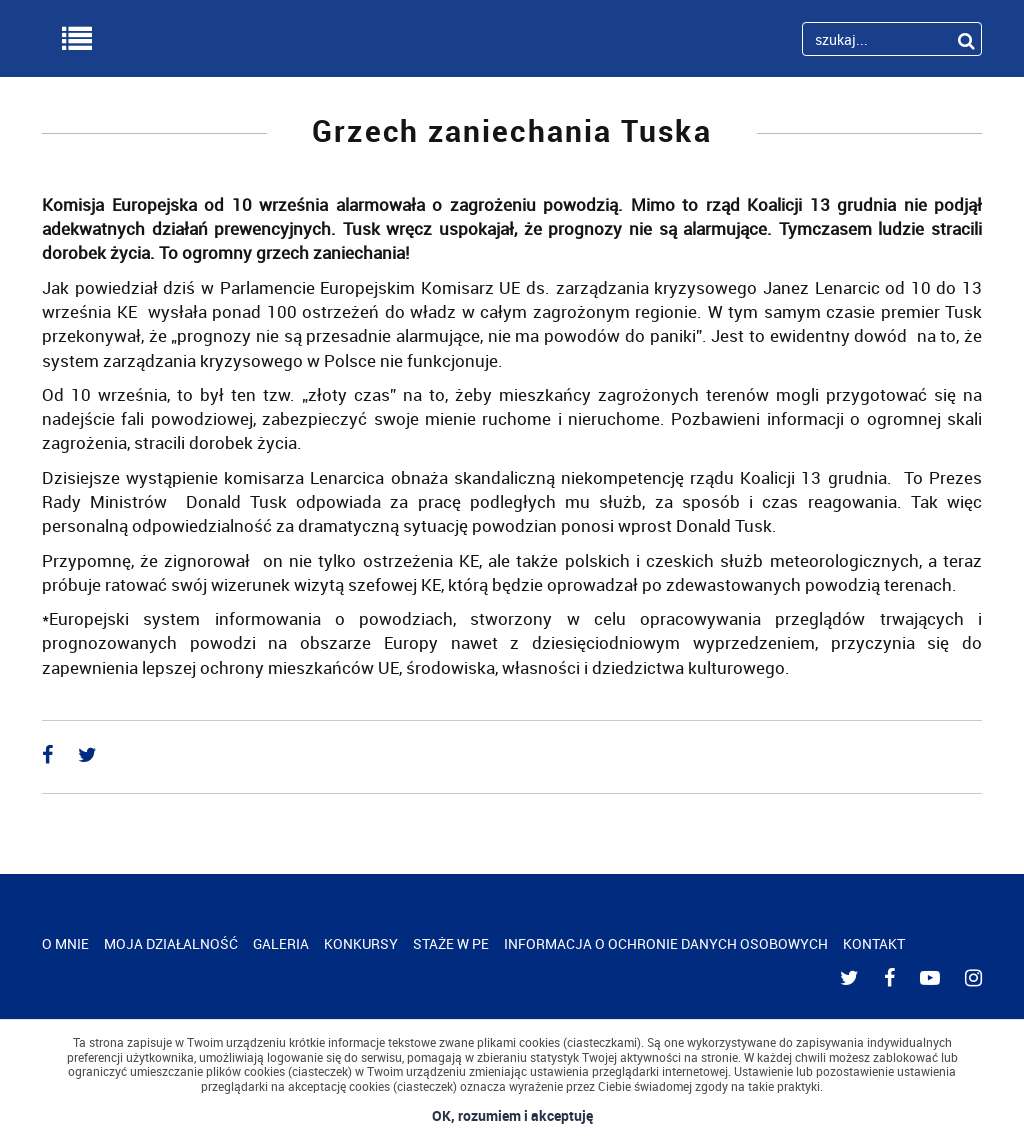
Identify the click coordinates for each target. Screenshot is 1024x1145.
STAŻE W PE (451, 943)
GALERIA (281, 943)
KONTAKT (874, 943)
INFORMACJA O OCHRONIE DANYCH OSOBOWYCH (666, 943)
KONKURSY (361, 943)
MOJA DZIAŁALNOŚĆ (171, 943)
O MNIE (65, 943)
